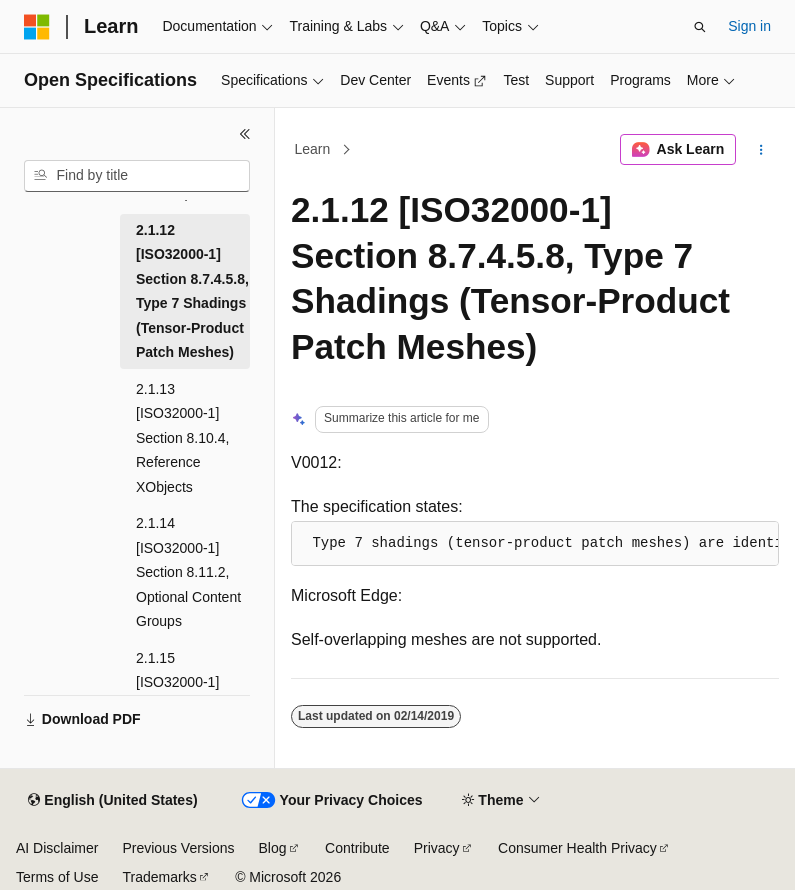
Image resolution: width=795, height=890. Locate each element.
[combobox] (137, 176)
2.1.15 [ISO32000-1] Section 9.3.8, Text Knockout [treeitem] (180, 695)
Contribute (357, 848)
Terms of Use (57, 877)
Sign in (749, 26)
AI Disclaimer (57, 848)
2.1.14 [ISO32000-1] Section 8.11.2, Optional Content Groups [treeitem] (188, 572)
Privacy (437, 848)
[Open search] (700, 27)
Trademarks (159, 877)
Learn (313, 149)
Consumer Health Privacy (577, 848)
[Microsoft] (37, 27)
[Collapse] (245, 134)
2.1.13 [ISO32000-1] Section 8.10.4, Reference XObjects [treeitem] (182, 438)
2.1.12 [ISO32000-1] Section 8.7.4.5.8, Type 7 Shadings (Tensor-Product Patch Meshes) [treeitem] (192, 291)
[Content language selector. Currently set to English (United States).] (112, 801)
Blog (273, 848)
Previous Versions (178, 848)
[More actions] (761, 150)
